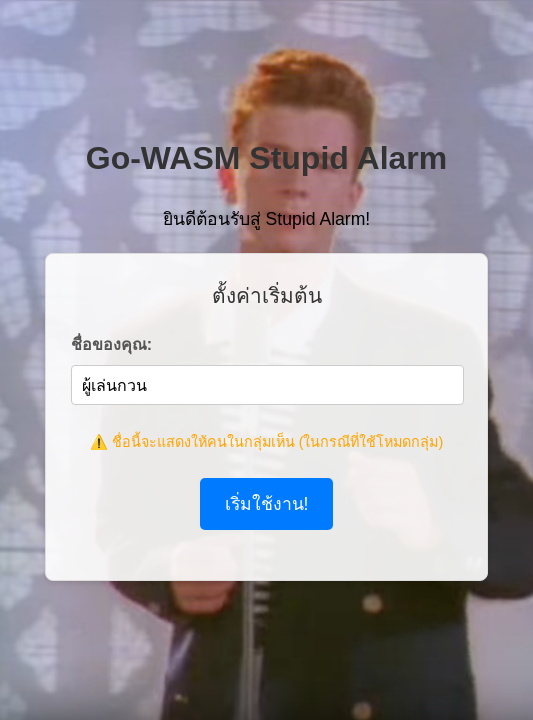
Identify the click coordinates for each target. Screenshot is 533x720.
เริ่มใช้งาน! (267, 504)
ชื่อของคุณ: (111, 344)
